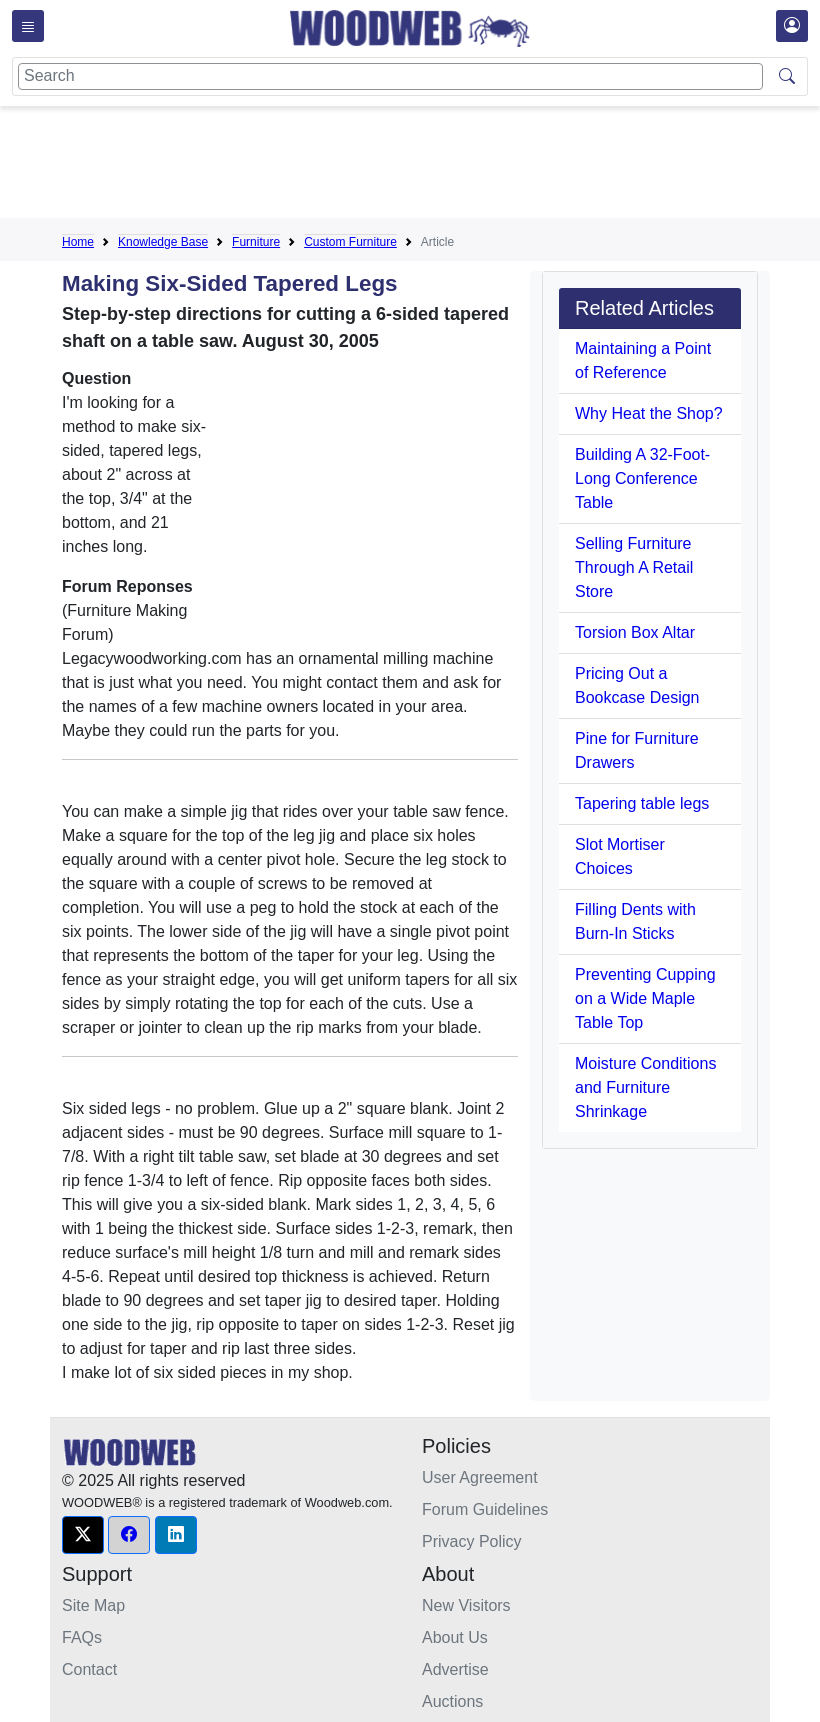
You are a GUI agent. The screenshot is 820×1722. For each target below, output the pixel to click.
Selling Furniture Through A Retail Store (634, 567)
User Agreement (480, 1477)
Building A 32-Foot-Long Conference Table (642, 478)
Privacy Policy (472, 1541)
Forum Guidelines (485, 1509)
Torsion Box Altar (635, 632)
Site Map (93, 1605)
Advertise (455, 1669)
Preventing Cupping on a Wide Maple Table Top (645, 998)
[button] (83, 1535)
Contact (89, 1669)
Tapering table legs (642, 803)
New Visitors (466, 1605)
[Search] (390, 76)
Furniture (256, 242)
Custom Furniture (350, 242)
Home (78, 242)
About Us (455, 1637)
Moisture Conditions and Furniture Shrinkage (645, 1087)
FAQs (82, 1637)
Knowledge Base (163, 242)
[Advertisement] (426, 166)
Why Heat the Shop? (649, 413)
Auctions (452, 1701)
